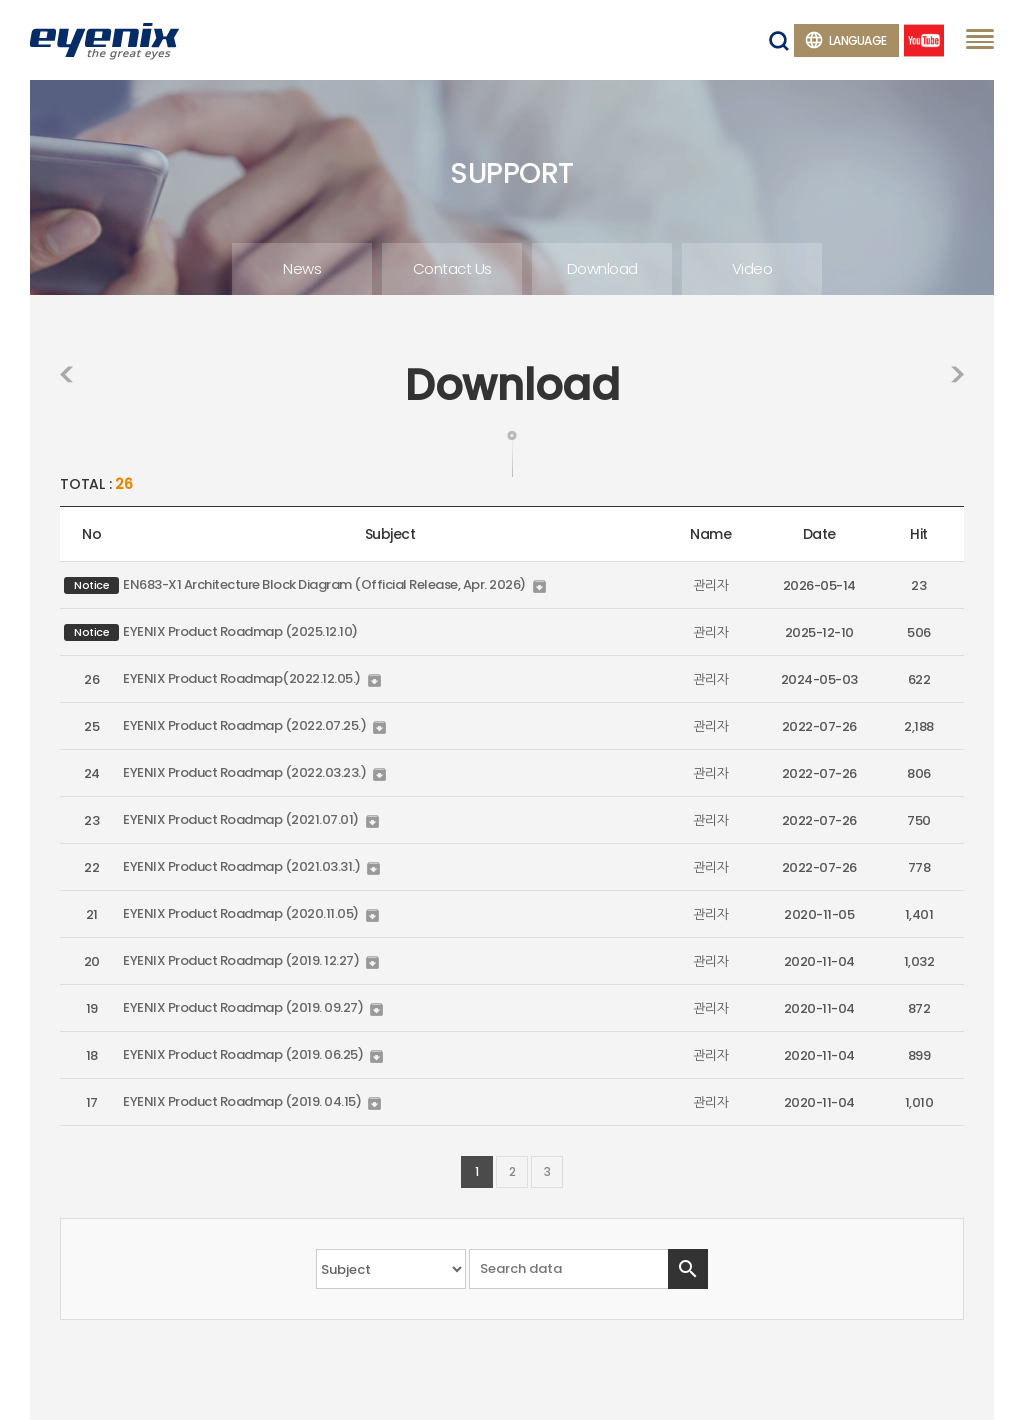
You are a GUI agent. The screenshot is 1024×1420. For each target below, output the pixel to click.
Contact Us (452, 268)
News (302, 268)
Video (752, 268)
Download (602, 268)
